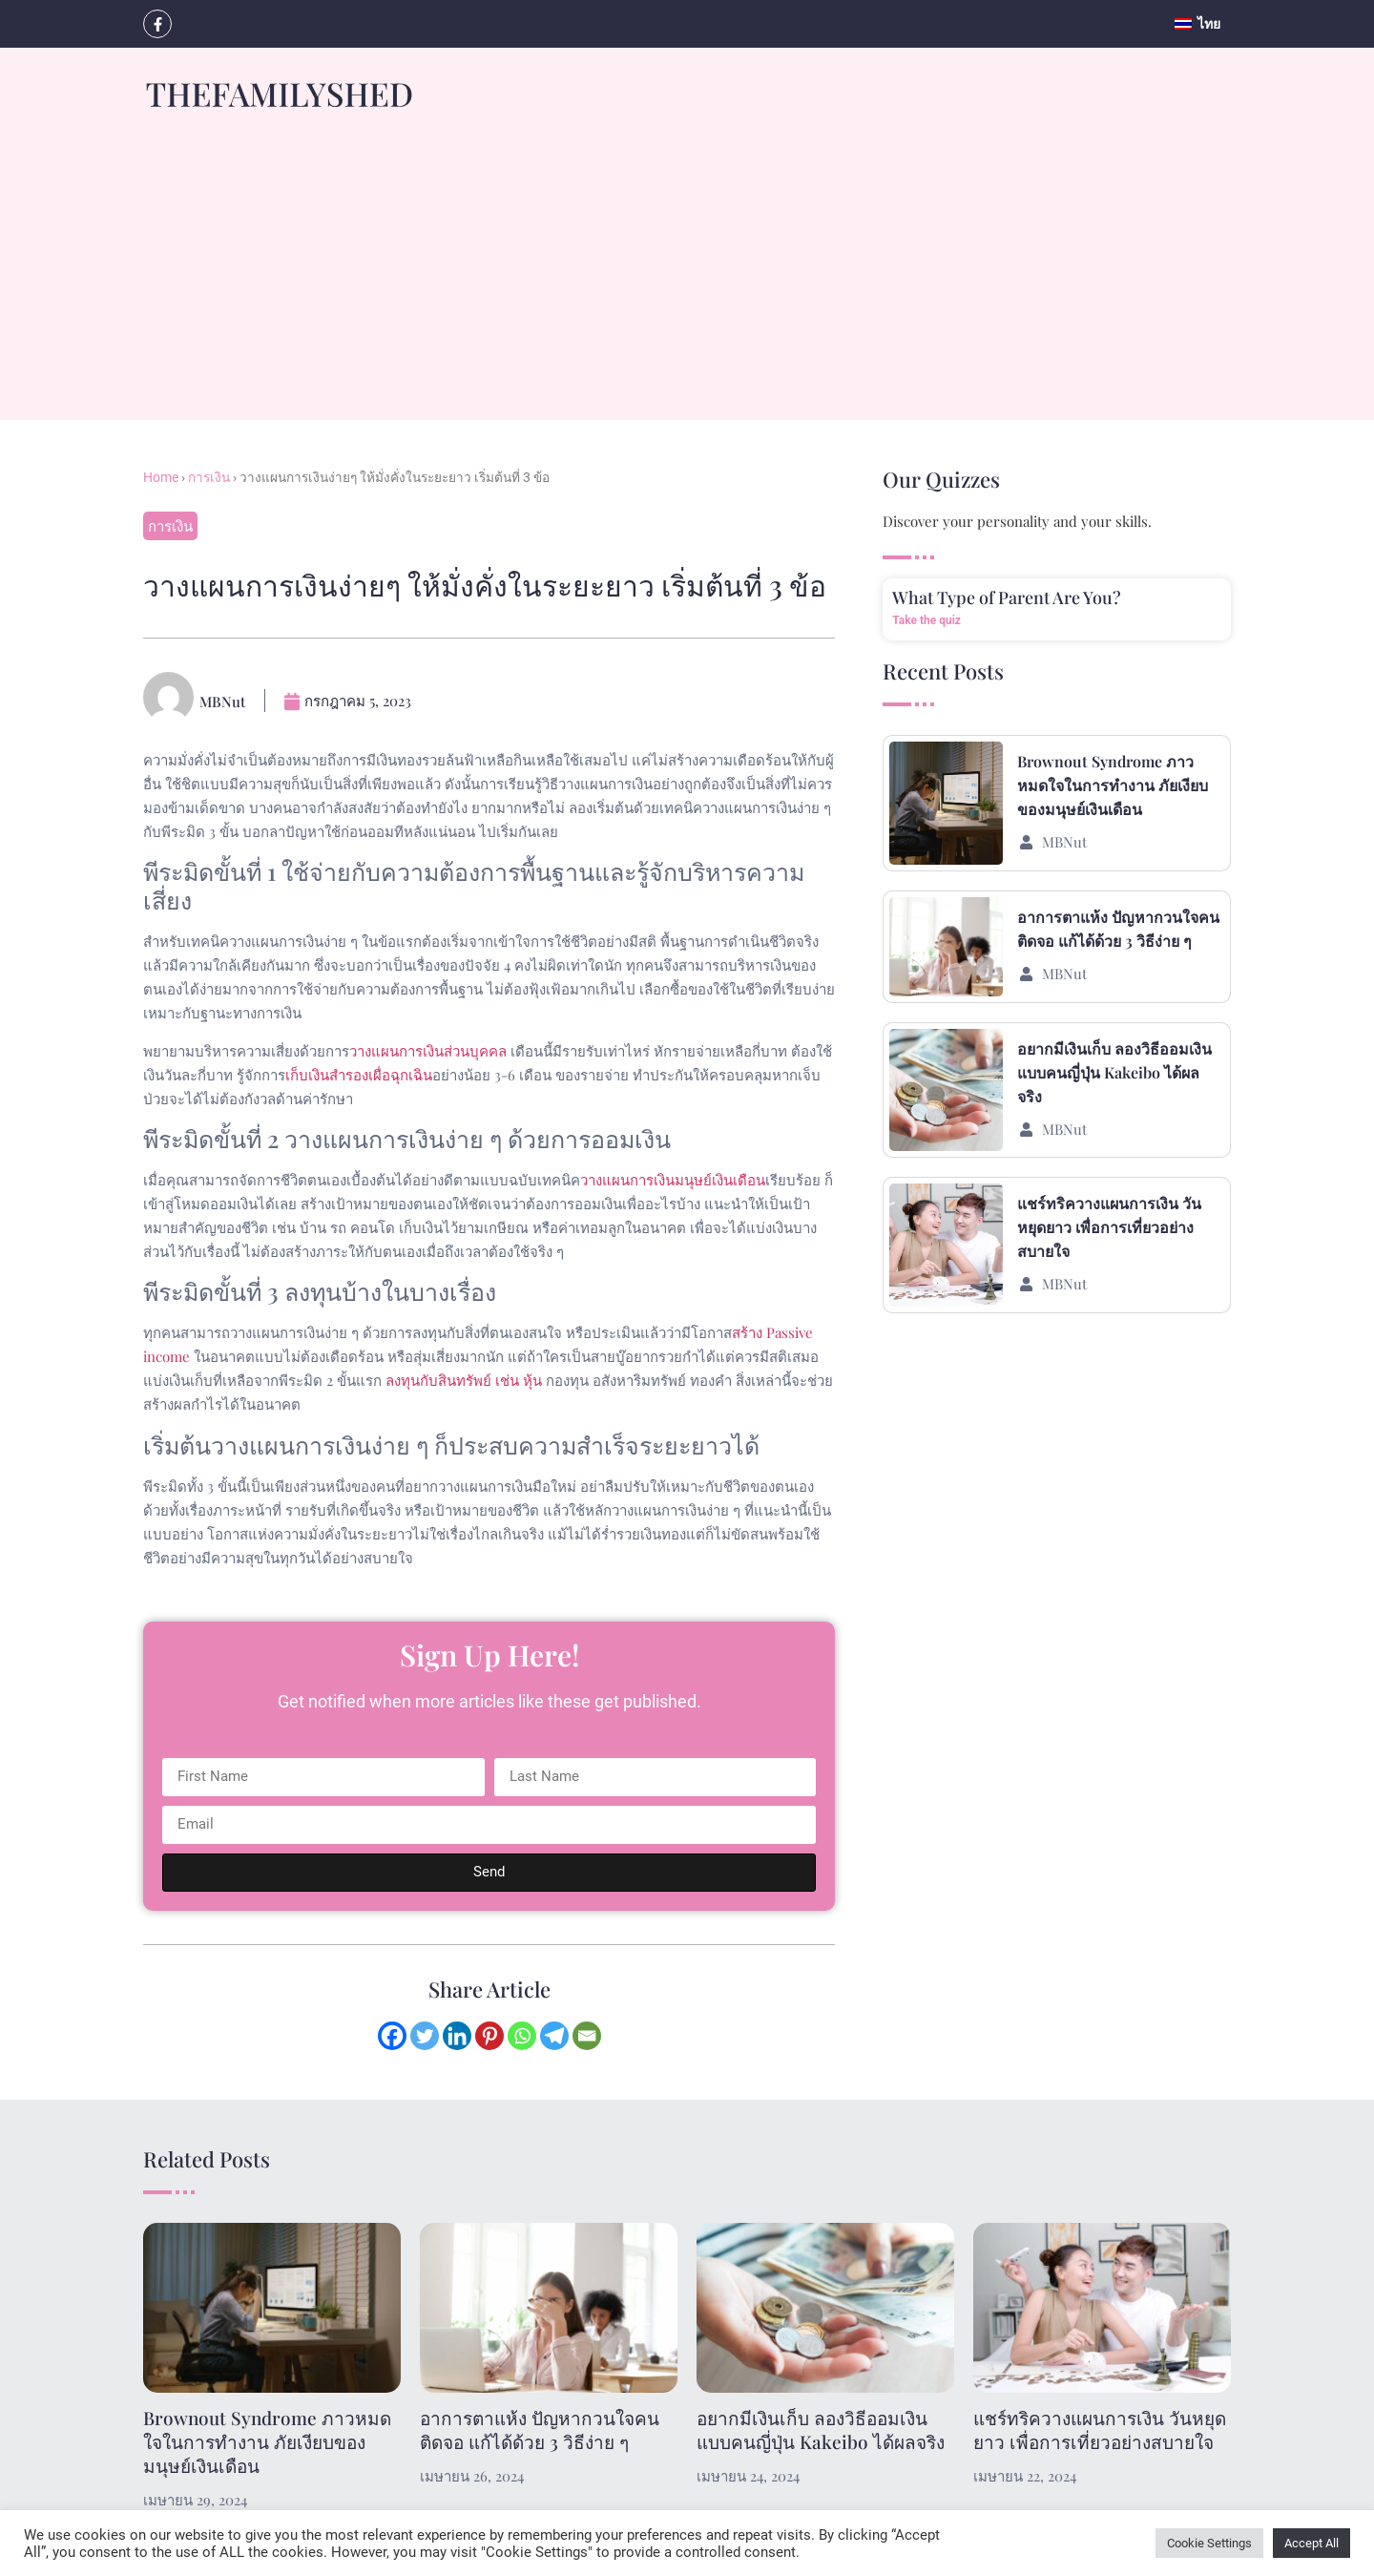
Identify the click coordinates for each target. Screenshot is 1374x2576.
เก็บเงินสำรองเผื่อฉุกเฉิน (358, 1074)
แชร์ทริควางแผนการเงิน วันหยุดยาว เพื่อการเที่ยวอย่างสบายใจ (1109, 1227)
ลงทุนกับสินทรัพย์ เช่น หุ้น (463, 1380)
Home (160, 477)
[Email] (586, 2035)
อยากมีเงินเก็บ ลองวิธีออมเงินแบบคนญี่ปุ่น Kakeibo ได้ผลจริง (1114, 1072)
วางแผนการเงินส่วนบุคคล (428, 1050)
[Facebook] (392, 2035)
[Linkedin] (457, 2035)
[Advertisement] (687, 286)
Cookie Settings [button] (1209, 2543)
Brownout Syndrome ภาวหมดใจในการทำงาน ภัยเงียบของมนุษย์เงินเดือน (1112, 785)
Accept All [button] (1311, 2543)
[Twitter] (424, 2035)
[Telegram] (554, 2035)
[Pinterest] (489, 2035)
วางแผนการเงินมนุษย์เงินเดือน (672, 1179)
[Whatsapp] (522, 2035)
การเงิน (209, 477)
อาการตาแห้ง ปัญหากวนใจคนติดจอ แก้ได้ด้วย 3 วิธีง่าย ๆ (539, 2429)
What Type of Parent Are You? (1006, 597)
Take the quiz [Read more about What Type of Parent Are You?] (926, 620)
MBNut (1064, 841)
